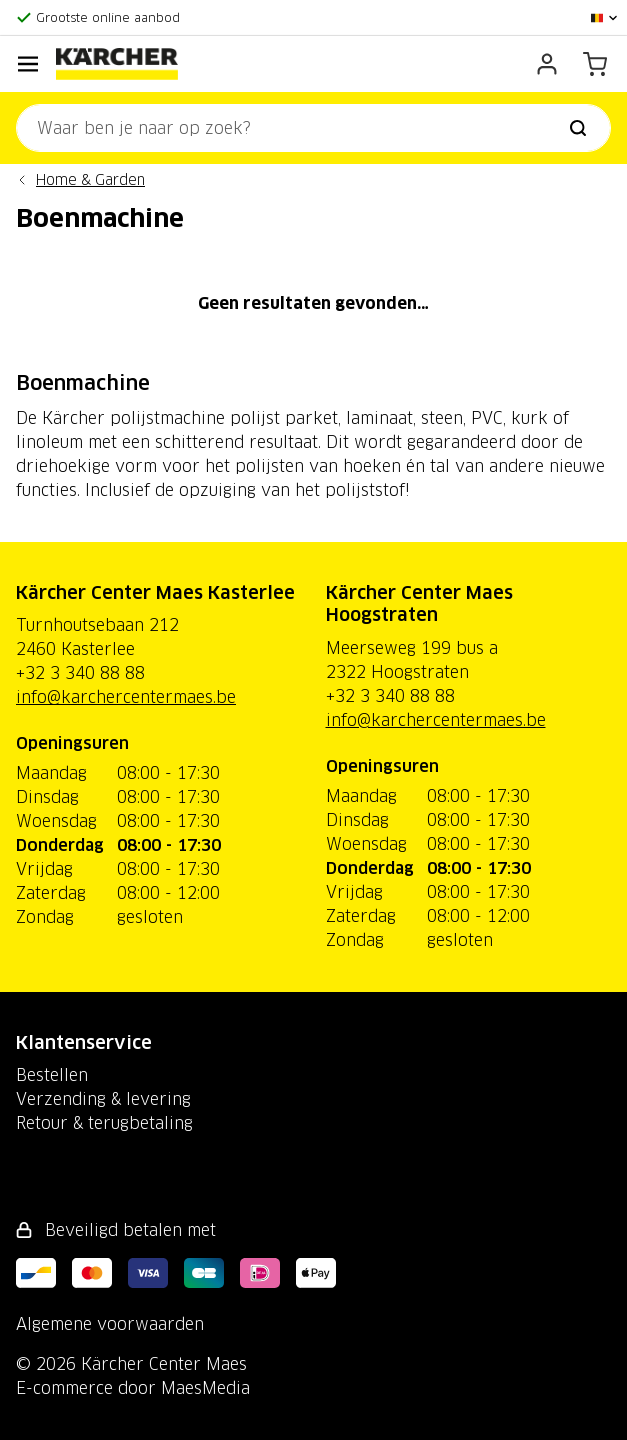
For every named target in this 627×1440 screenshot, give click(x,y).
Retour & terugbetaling (104, 1123)
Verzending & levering (103, 1099)
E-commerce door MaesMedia (133, 1388)
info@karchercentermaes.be (126, 697)
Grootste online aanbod (108, 17)
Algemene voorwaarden (110, 1324)
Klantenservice (84, 1042)
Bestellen (52, 1075)
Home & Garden (90, 180)
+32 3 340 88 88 (80, 673)
